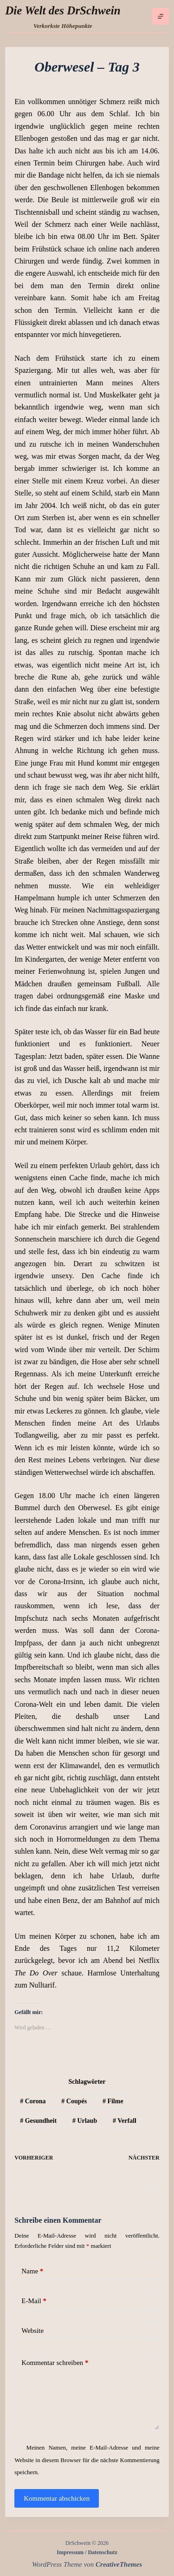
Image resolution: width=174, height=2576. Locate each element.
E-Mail (33, 2301)
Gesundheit (38, 2120)
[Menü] (160, 16)
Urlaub (84, 2120)
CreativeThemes (119, 2564)
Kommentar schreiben (54, 2363)
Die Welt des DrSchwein (62, 10)
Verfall (124, 2120)
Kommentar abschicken (57, 2498)
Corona (32, 2101)
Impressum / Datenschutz (87, 2552)
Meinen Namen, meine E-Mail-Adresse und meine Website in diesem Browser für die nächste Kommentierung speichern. (87, 2460)
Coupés (74, 2101)
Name (32, 2271)
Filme (113, 2101)
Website (32, 2330)
